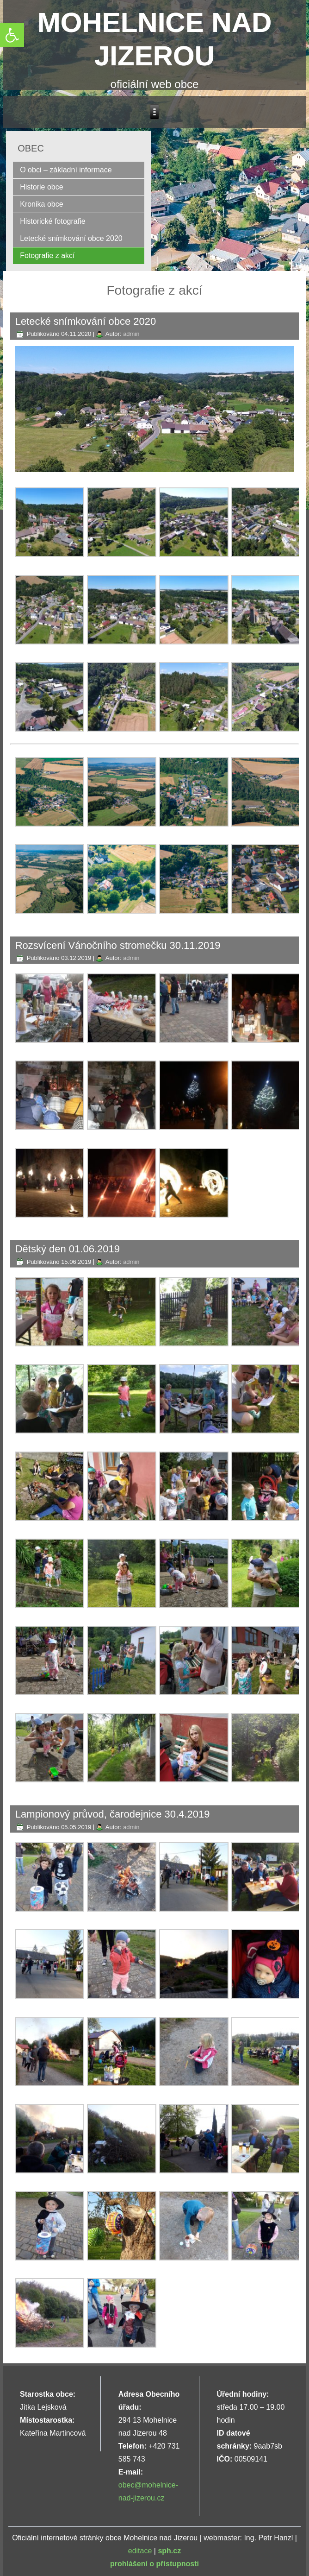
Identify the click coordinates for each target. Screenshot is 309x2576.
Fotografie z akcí (47, 255)
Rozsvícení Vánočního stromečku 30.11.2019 (118, 945)
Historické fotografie (52, 221)
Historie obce (41, 187)
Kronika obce (41, 204)
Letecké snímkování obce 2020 (71, 238)
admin (131, 333)
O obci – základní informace (65, 170)
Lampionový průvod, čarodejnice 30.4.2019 (112, 1814)
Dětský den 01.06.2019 (67, 1249)
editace (140, 2551)
